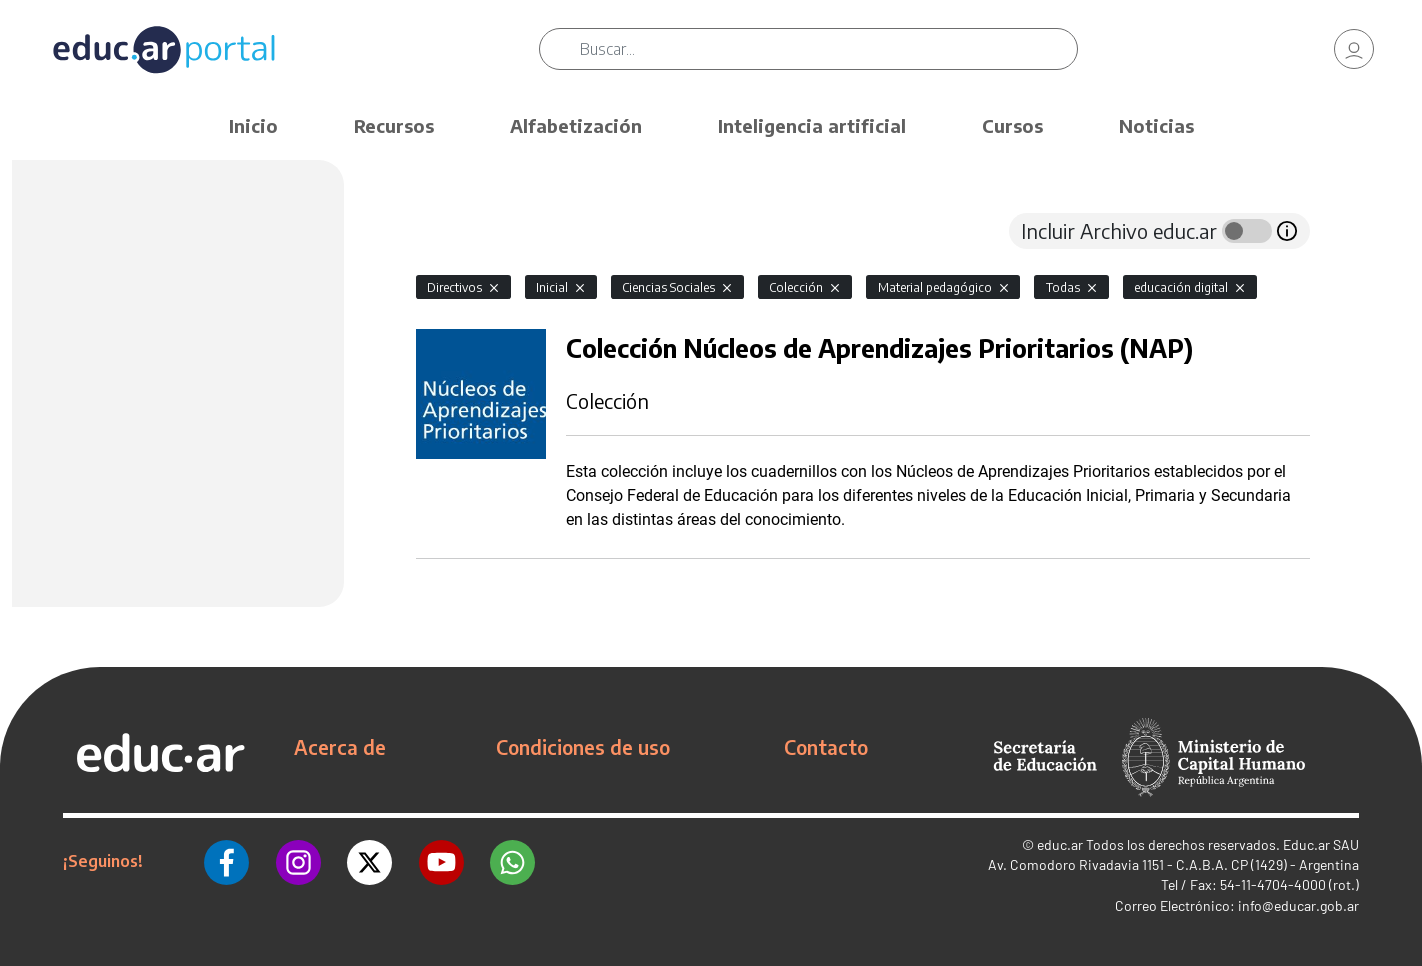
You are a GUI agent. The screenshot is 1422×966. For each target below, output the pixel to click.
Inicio (253, 125)
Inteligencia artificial (812, 125)
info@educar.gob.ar (1298, 905)
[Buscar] (831, 50)
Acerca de (340, 747)
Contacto (826, 747)
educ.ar (1060, 844)
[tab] (456, 231)
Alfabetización (576, 125)
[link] (1354, 50)
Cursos (1012, 125)
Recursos (394, 125)
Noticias (1156, 125)
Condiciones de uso (583, 747)
